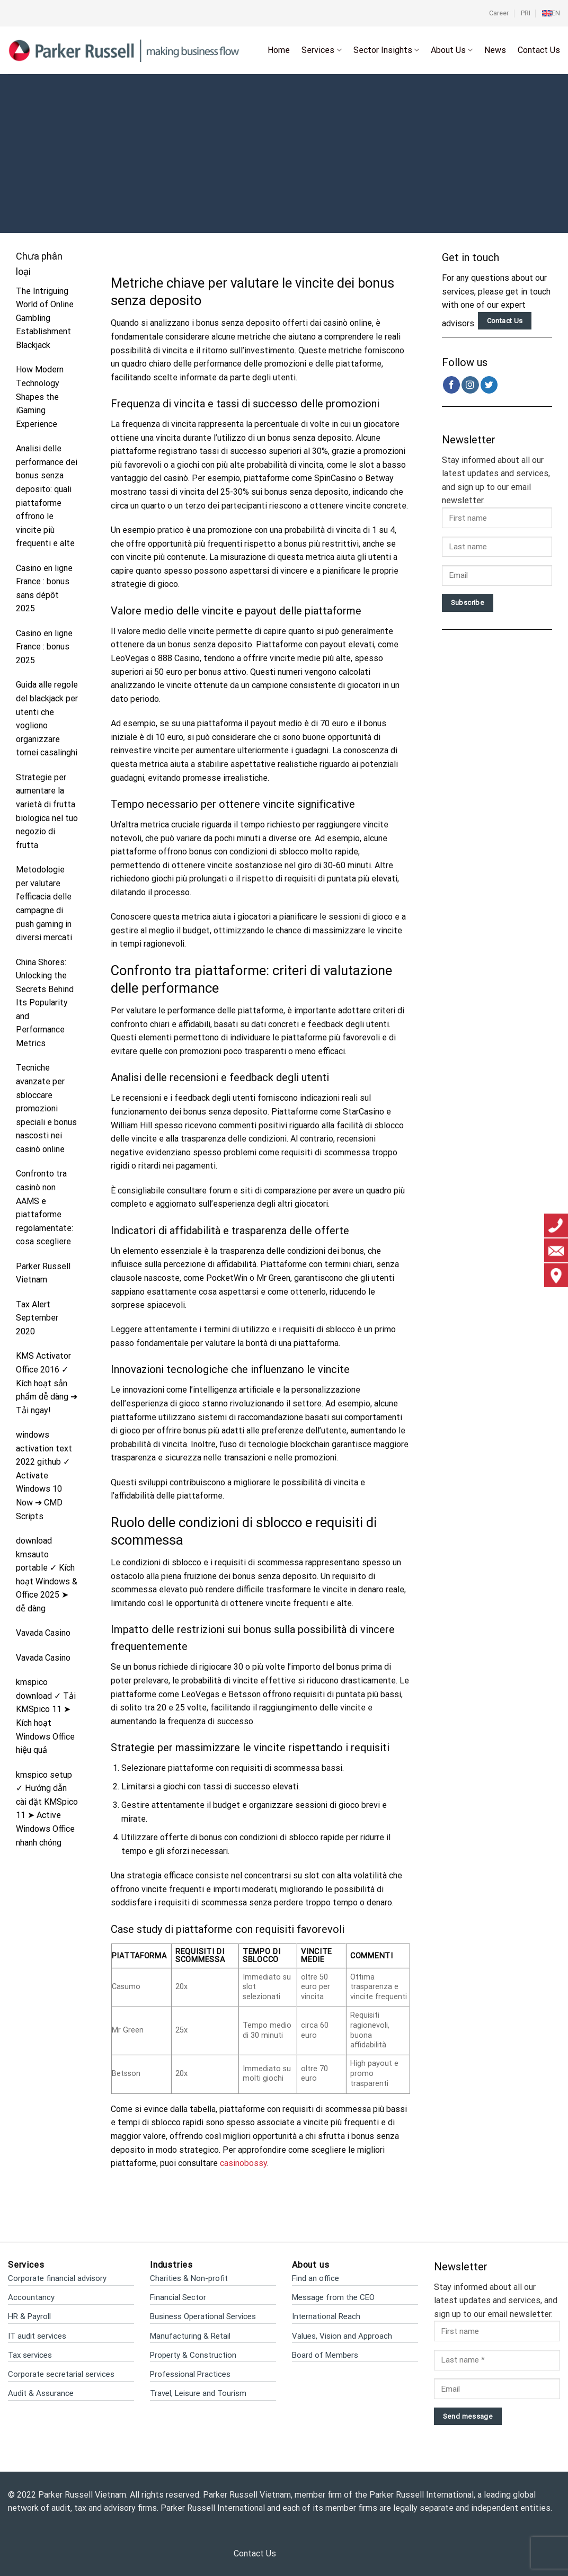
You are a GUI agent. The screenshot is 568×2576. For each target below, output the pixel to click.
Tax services (30, 2355)
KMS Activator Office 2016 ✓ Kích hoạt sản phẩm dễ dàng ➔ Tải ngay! (46, 1383)
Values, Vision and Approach (342, 2336)
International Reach (326, 2316)
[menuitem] (551, 13)
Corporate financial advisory (57, 2278)
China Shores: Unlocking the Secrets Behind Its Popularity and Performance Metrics (45, 1003)
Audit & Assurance (41, 2393)
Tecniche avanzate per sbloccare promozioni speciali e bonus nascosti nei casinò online (46, 1108)
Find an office (315, 2278)
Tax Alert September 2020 (37, 1317)
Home (279, 50)
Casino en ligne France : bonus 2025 (44, 646)
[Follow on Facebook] (451, 385)
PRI (525, 13)
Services (321, 50)
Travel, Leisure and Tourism (198, 2393)
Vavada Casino (43, 1633)
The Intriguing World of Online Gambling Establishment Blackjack (45, 318)
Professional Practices (190, 2374)
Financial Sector (178, 2297)
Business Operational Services (203, 2316)
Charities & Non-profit (189, 2278)
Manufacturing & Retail (190, 2336)
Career (499, 13)
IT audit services (37, 2336)
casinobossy (243, 2163)
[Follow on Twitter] (489, 385)
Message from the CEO (333, 2297)
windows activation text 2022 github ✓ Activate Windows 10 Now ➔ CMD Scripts (44, 1475)
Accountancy (31, 2297)
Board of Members (325, 2355)
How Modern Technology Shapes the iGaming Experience (40, 396)
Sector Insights (386, 50)
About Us (452, 50)
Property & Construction (193, 2355)
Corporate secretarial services (61, 2374)
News (495, 50)
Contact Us (539, 50)
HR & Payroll (29, 2316)
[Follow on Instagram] (470, 385)
